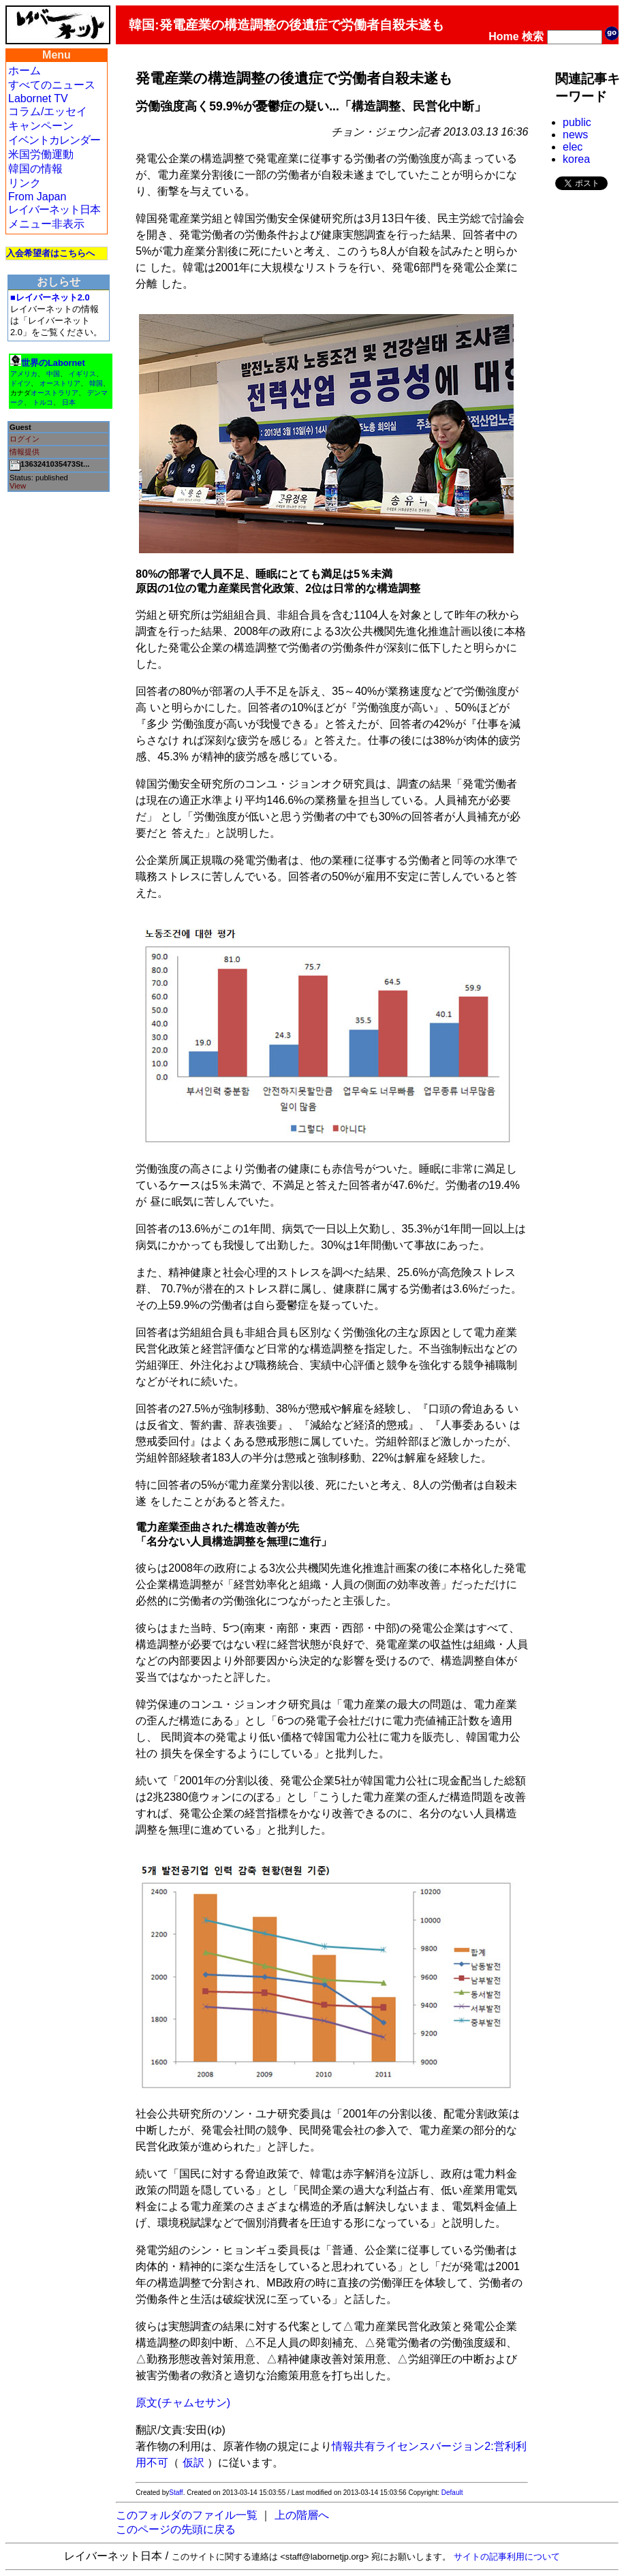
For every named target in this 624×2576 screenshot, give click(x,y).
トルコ (43, 402)
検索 (533, 36)
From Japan (37, 196)
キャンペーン (41, 125)
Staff (176, 2492)
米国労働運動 (41, 154)
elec (572, 147)
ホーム (24, 70)
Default (452, 2492)
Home (503, 36)
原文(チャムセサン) (183, 2402)
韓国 (96, 383)
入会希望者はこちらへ (50, 253)
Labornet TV (38, 98)
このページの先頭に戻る (176, 2529)
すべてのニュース (51, 85)
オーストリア (60, 383)
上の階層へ (302, 2515)
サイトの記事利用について (507, 2556)
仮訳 (193, 2462)
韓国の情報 (35, 168)
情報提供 (25, 452)
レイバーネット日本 (54, 209)
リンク (24, 183)
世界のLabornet (53, 363)
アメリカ (23, 373)
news (575, 134)
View (18, 486)
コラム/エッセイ (47, 111)
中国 (53, 373)
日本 (69, 402)
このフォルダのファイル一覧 (187, 2515)
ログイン (25, 439)
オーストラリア (54, 393)
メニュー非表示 (46, 224)
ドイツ (20, 383)
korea (576, 159)
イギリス (82, 373)
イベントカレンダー (54, 140)
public (577, 122)
